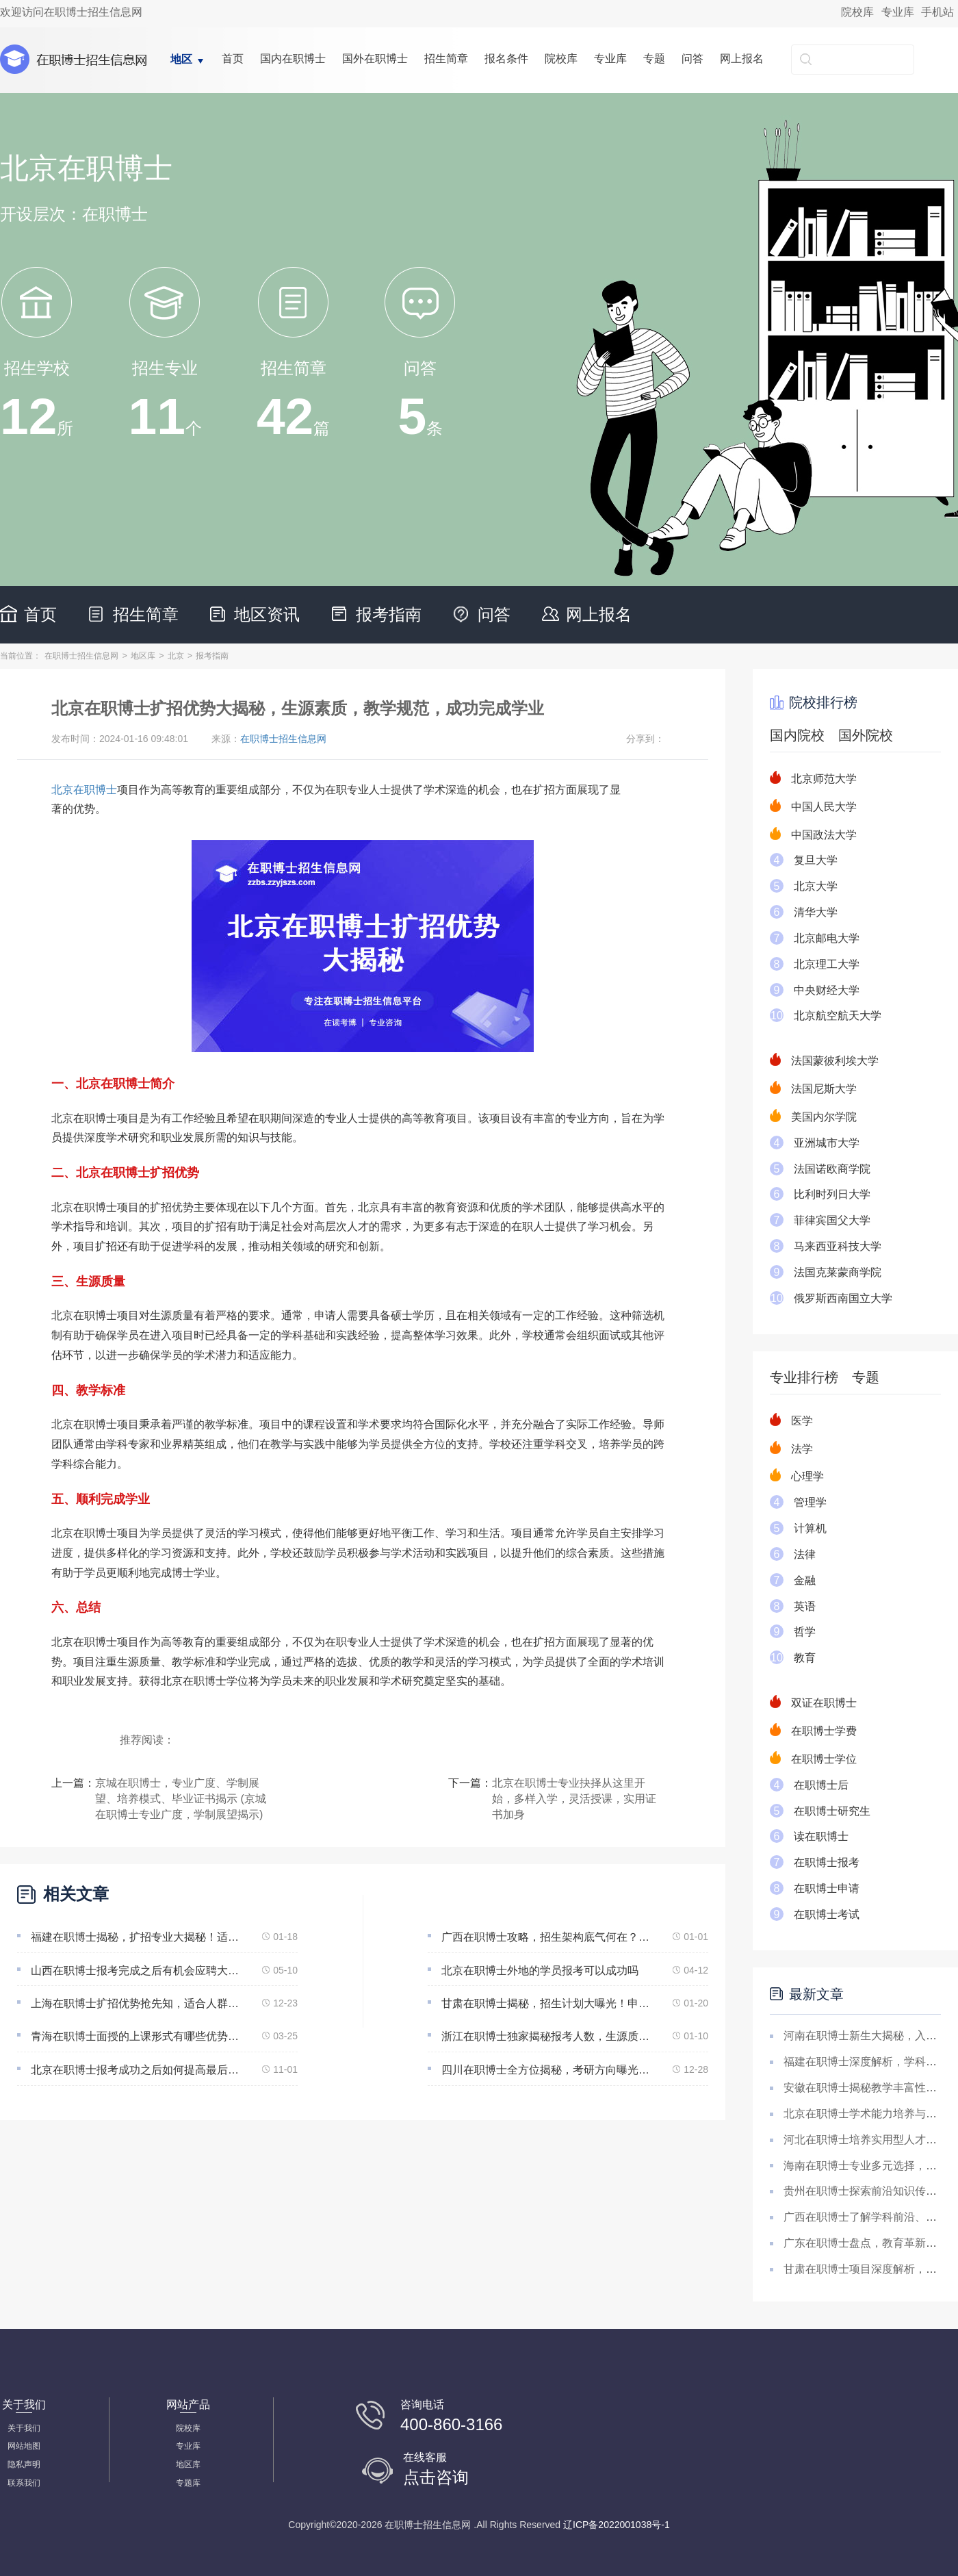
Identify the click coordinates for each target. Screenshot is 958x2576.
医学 (802, 1421)
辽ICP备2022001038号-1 (616, 2524)
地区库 (143, 656)
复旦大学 (816, 860)
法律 (805, 1554)
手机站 (937, 12)
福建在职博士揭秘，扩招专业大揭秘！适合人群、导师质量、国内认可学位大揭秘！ (137, 1937)
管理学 (810, 1502)
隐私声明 (24, 2464)
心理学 (807, 1476)
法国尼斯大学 (824, 1089)
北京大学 (816, 886)
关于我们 (24, 2428)
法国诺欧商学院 (832, 1169)
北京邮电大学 (826, 938)
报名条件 (506, 58)
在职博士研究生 (832, 1811)
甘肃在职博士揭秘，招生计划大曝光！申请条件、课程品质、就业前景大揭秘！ (548, 2003)
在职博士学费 (824, 1731)
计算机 (810, 1528)
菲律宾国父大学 (832, 1220)
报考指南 (389, 614)
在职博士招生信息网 (81, 656)
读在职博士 (821, 1836)
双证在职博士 (824, 1703)
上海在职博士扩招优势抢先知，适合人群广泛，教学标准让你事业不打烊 (137, 2003)
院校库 (857, 12)
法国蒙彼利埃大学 (835, 1061)
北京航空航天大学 (837, 1015)
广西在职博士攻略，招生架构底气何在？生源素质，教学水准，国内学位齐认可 (548, 1937)
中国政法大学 (824, 835)
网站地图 (24, 2446)
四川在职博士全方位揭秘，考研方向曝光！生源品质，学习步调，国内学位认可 (548, 2070)
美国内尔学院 (824, 1117)
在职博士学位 (824, 1759)
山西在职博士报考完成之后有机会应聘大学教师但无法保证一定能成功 (137, 1970)
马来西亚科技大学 (837, 1246)
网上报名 (742, 58)
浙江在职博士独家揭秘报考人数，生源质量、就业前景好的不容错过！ (548, 2036)
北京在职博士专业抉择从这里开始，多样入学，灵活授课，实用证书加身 (574, 1798)
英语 (805, 1606)
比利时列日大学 (832, 1194)
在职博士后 (821, 1785)
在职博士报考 (826, 1862)
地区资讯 (267, 614)
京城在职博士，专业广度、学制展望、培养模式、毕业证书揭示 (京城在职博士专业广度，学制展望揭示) (180, 1798)
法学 (802, 1449)
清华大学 (816, 912)
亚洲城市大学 (826, 1143)
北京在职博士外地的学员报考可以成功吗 (539, 1970)
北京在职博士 (84, 789)
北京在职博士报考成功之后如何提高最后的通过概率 (137, 2070)
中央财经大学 (826, 990)
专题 (654, 58)
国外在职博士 (375, 58)
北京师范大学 (824, 779)
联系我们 (24, 2483)
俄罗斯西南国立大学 (843, 1298)
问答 (692, 58)
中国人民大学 (824, 807)
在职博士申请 (826, 1888)
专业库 (897, 12)
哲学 (805, 1631)
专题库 (188, 2483)
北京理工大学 (826, 964)
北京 (176, 656)
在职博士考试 (826, 1914)
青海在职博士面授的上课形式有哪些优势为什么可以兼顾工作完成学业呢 (137, 2036)
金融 (805, 1580)
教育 (805, 1657)
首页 (233, 58)
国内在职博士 (293, 58)
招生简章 (446, 58)
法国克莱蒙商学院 (837, 1272)
